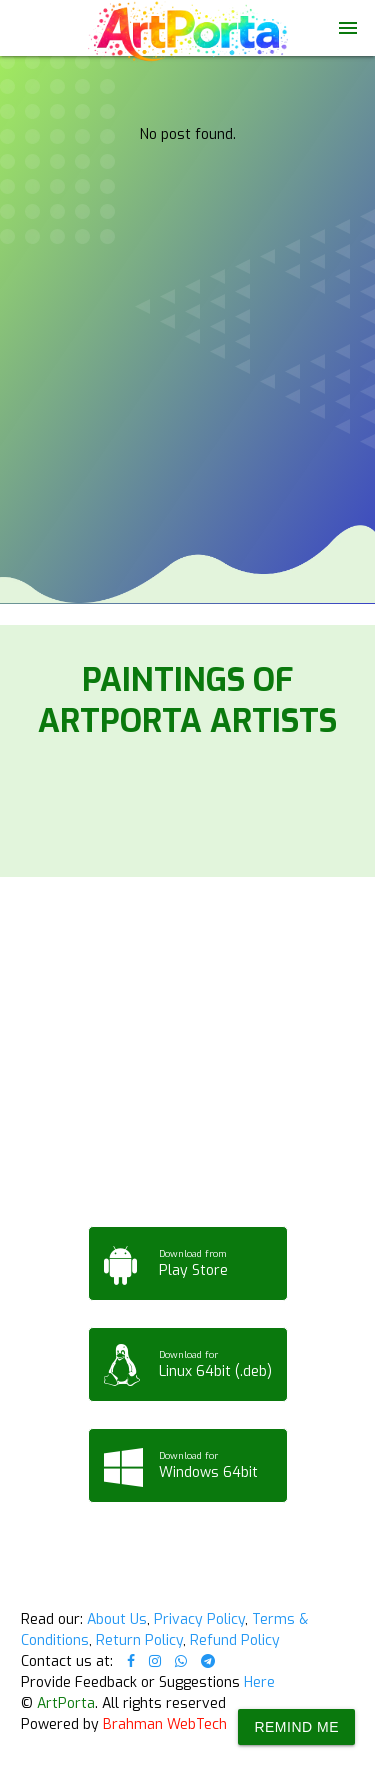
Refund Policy (235, 1640)
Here (259, 1682)
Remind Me (296, 1727)
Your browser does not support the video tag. (187, 94)
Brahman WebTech (165, 1724)
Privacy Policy (199, 1619)
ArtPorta (66, 1703)
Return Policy (139, 1640)
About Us (117, 1619)
